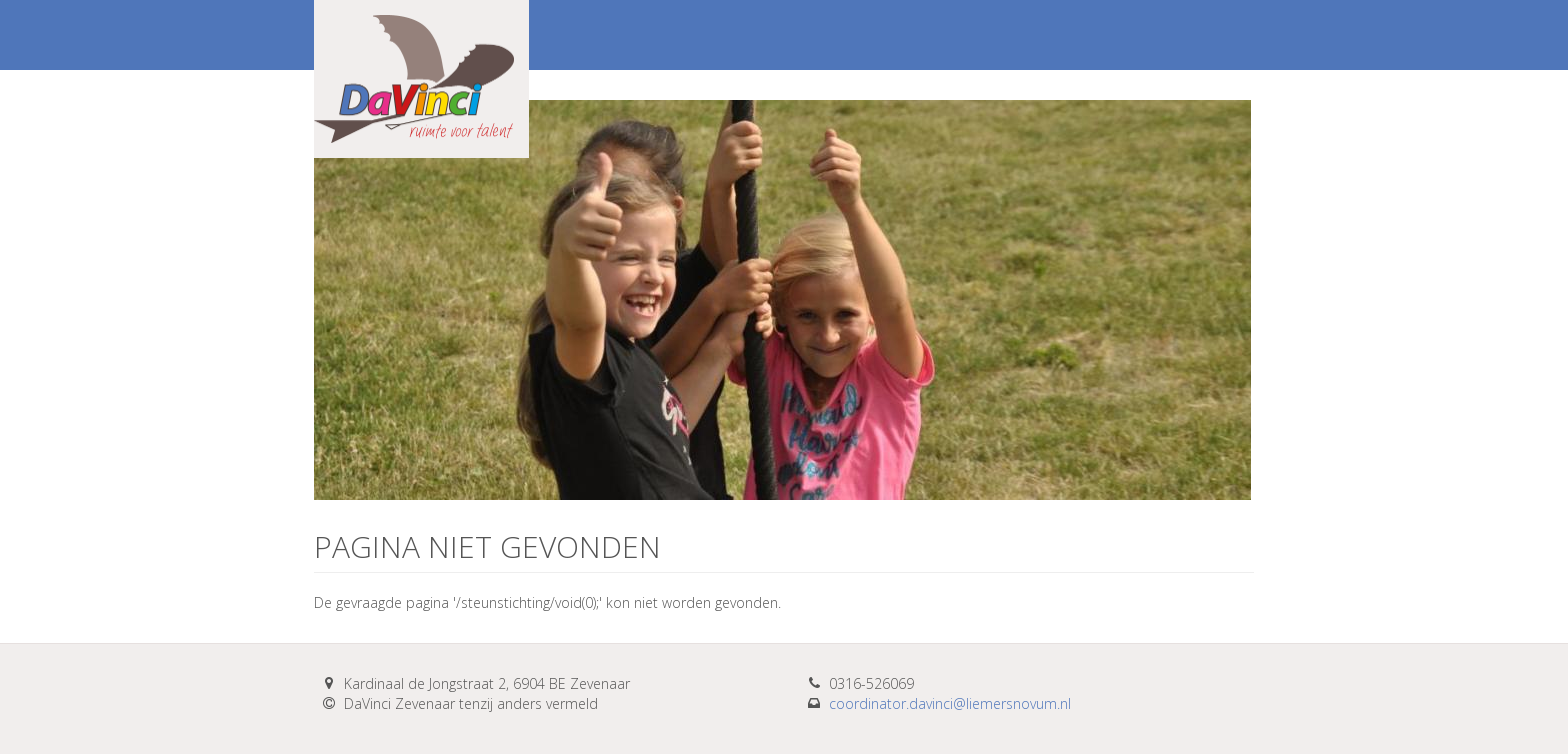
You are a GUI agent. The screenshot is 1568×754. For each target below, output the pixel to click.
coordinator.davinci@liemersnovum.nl (950, 703)
